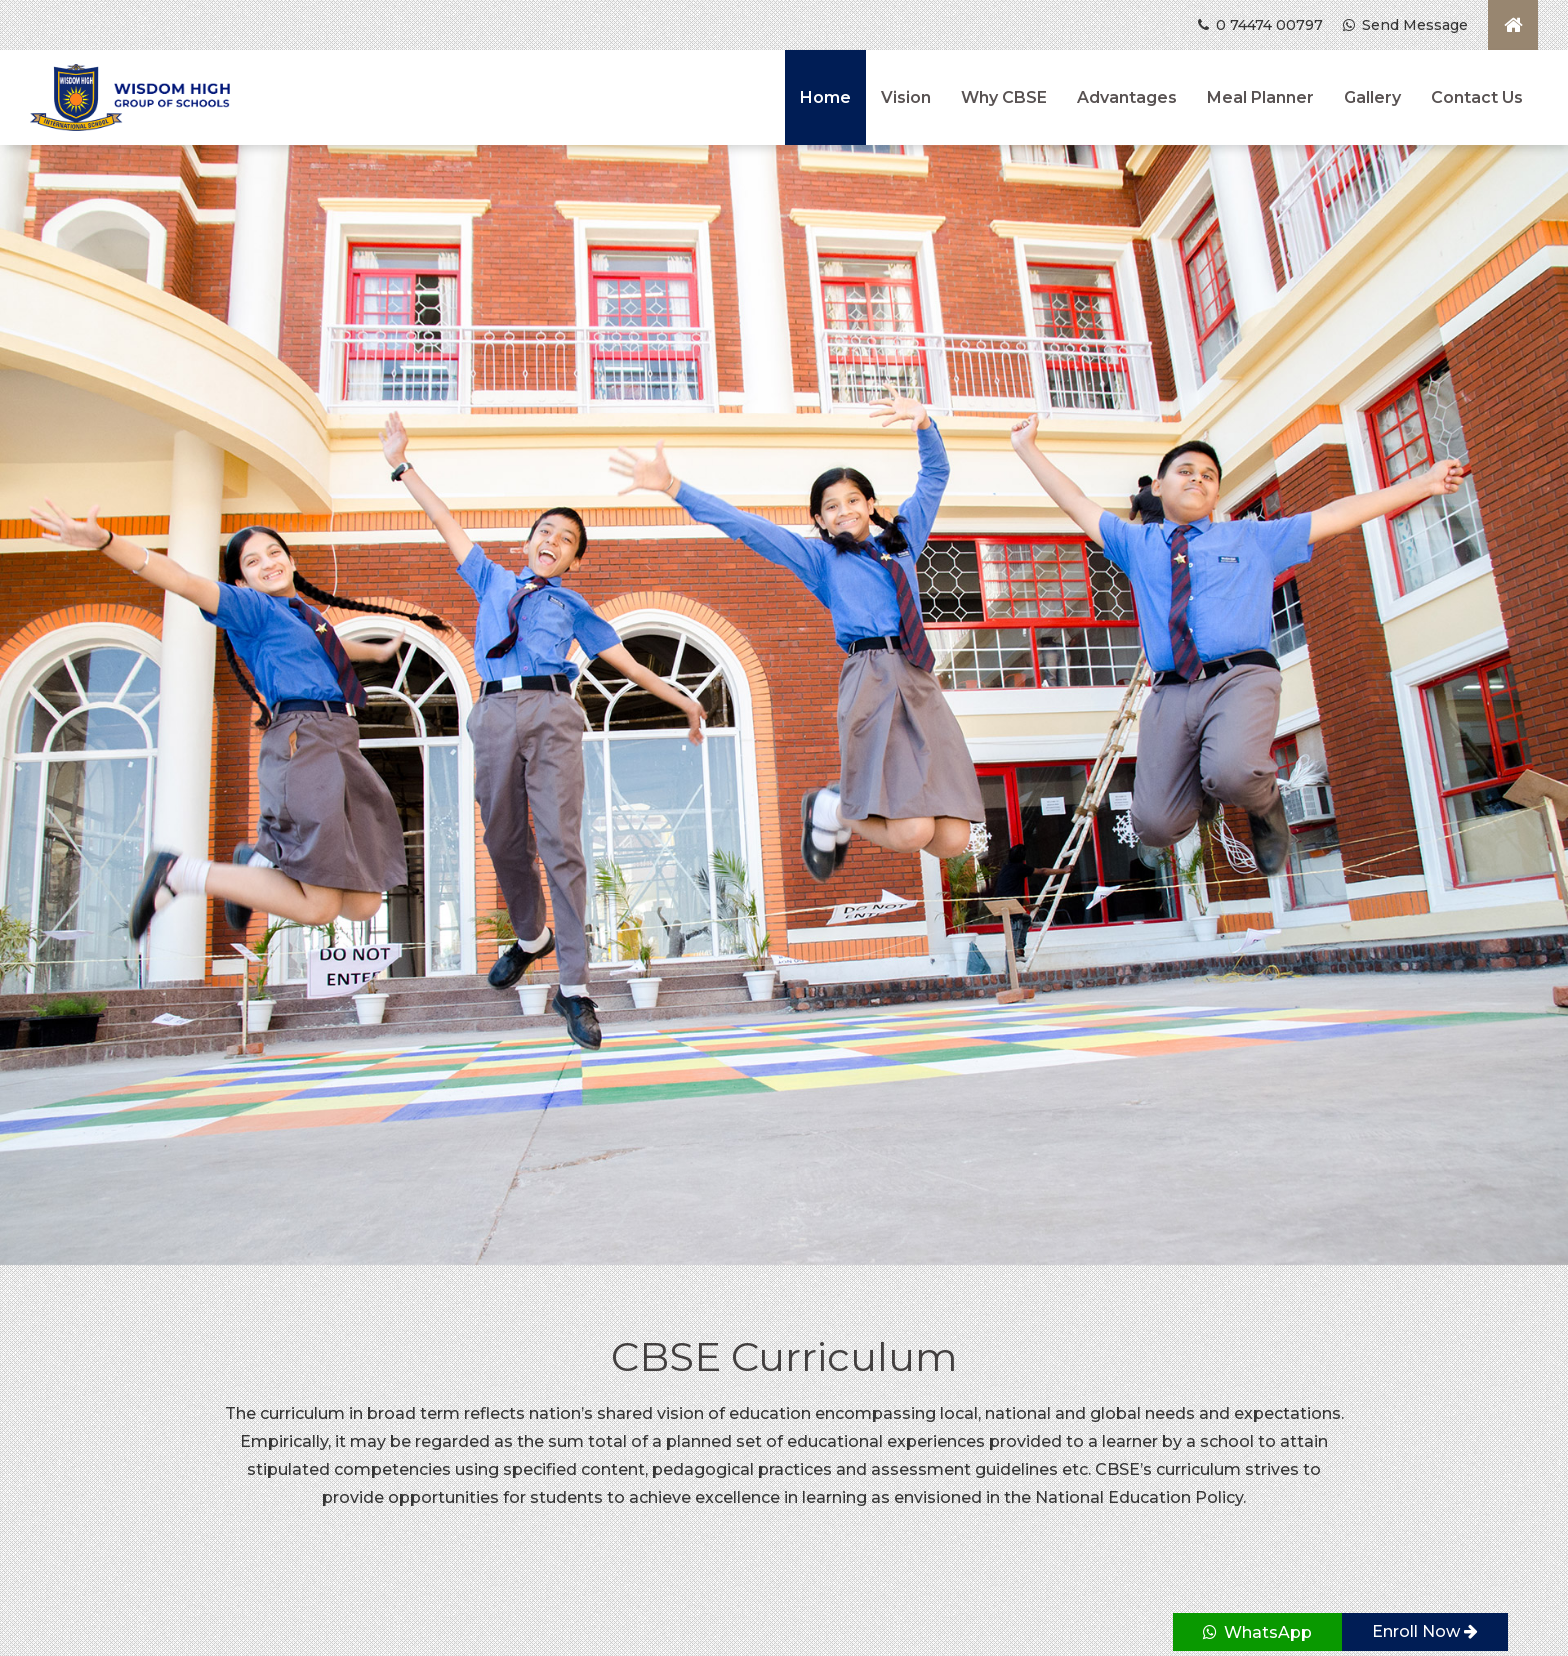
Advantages (1127, 97)
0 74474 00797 (1260, 25)
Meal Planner (1260, 97)
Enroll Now (1425, 1631)
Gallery (1372, 97)
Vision (906, 97)
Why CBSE (1004, 97)
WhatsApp (1257, 1632)
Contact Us (1477, 97)
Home (825, 97)
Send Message (1405, 25)
